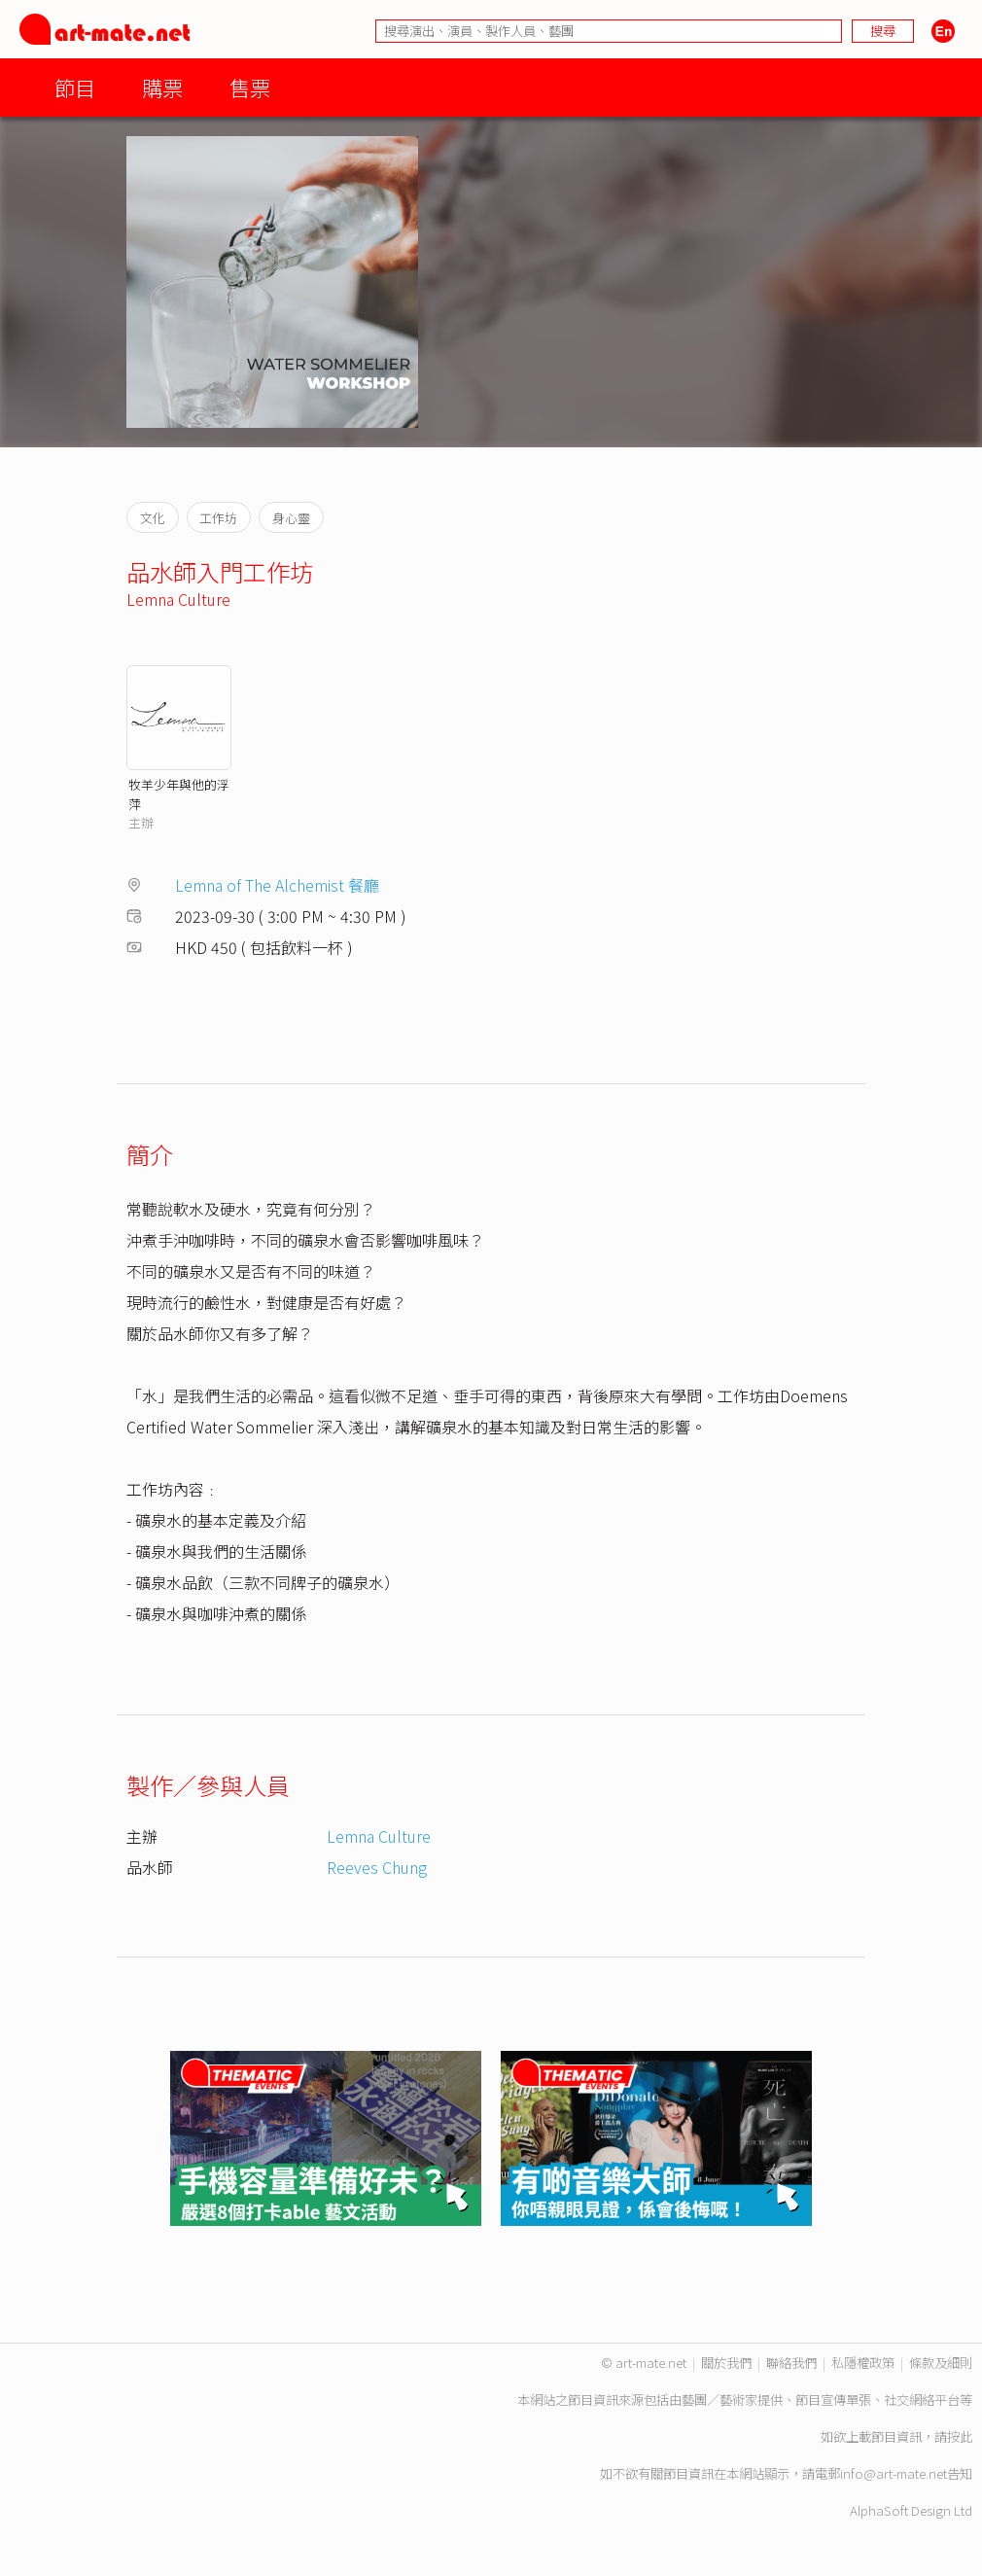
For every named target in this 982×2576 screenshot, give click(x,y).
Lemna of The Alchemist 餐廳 (277, 885)
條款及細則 (940, 2362)
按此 (959, 2436)
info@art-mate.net (893, 2473)
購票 (162, 87)
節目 (74, 87)
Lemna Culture (178, 599)
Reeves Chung (377, 1867)
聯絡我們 (791, 2362)
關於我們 (726, 2362)
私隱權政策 (862, 2362)
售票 (249, 87)
